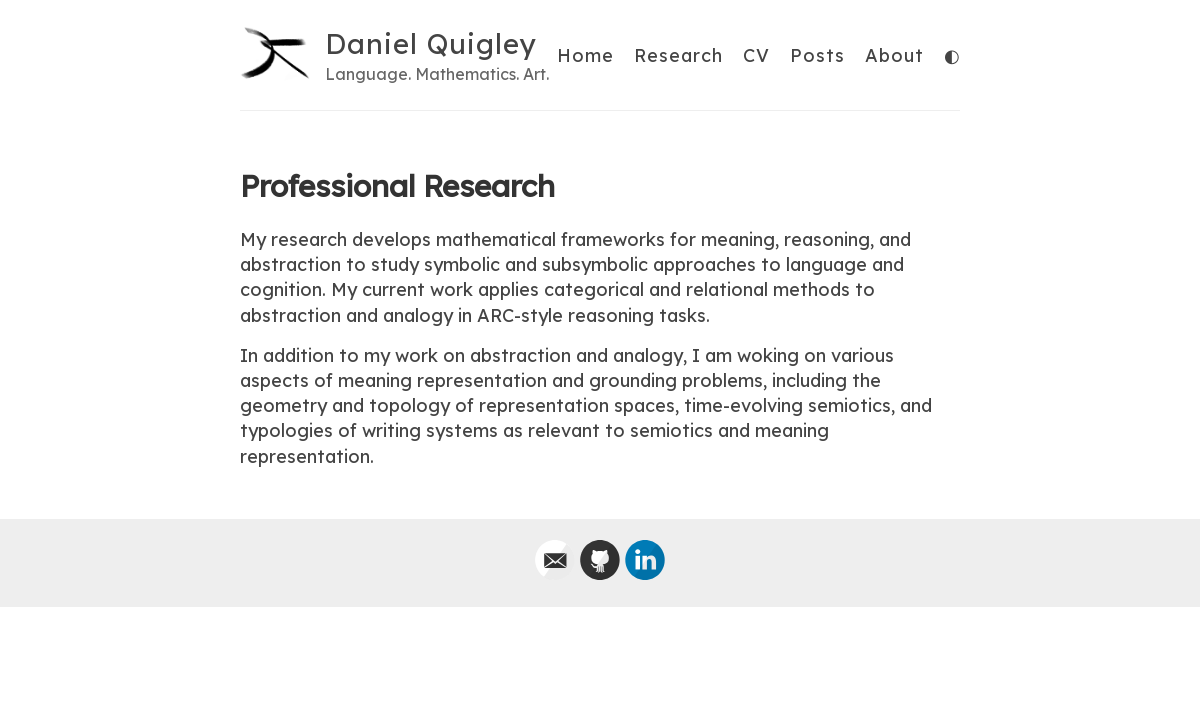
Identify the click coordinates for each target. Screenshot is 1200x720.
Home (585, 55)
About (894, 55)
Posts (817, 55)
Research (678, 55)
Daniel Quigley (431, 43)
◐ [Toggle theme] (952, 56)
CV (756, 55)
